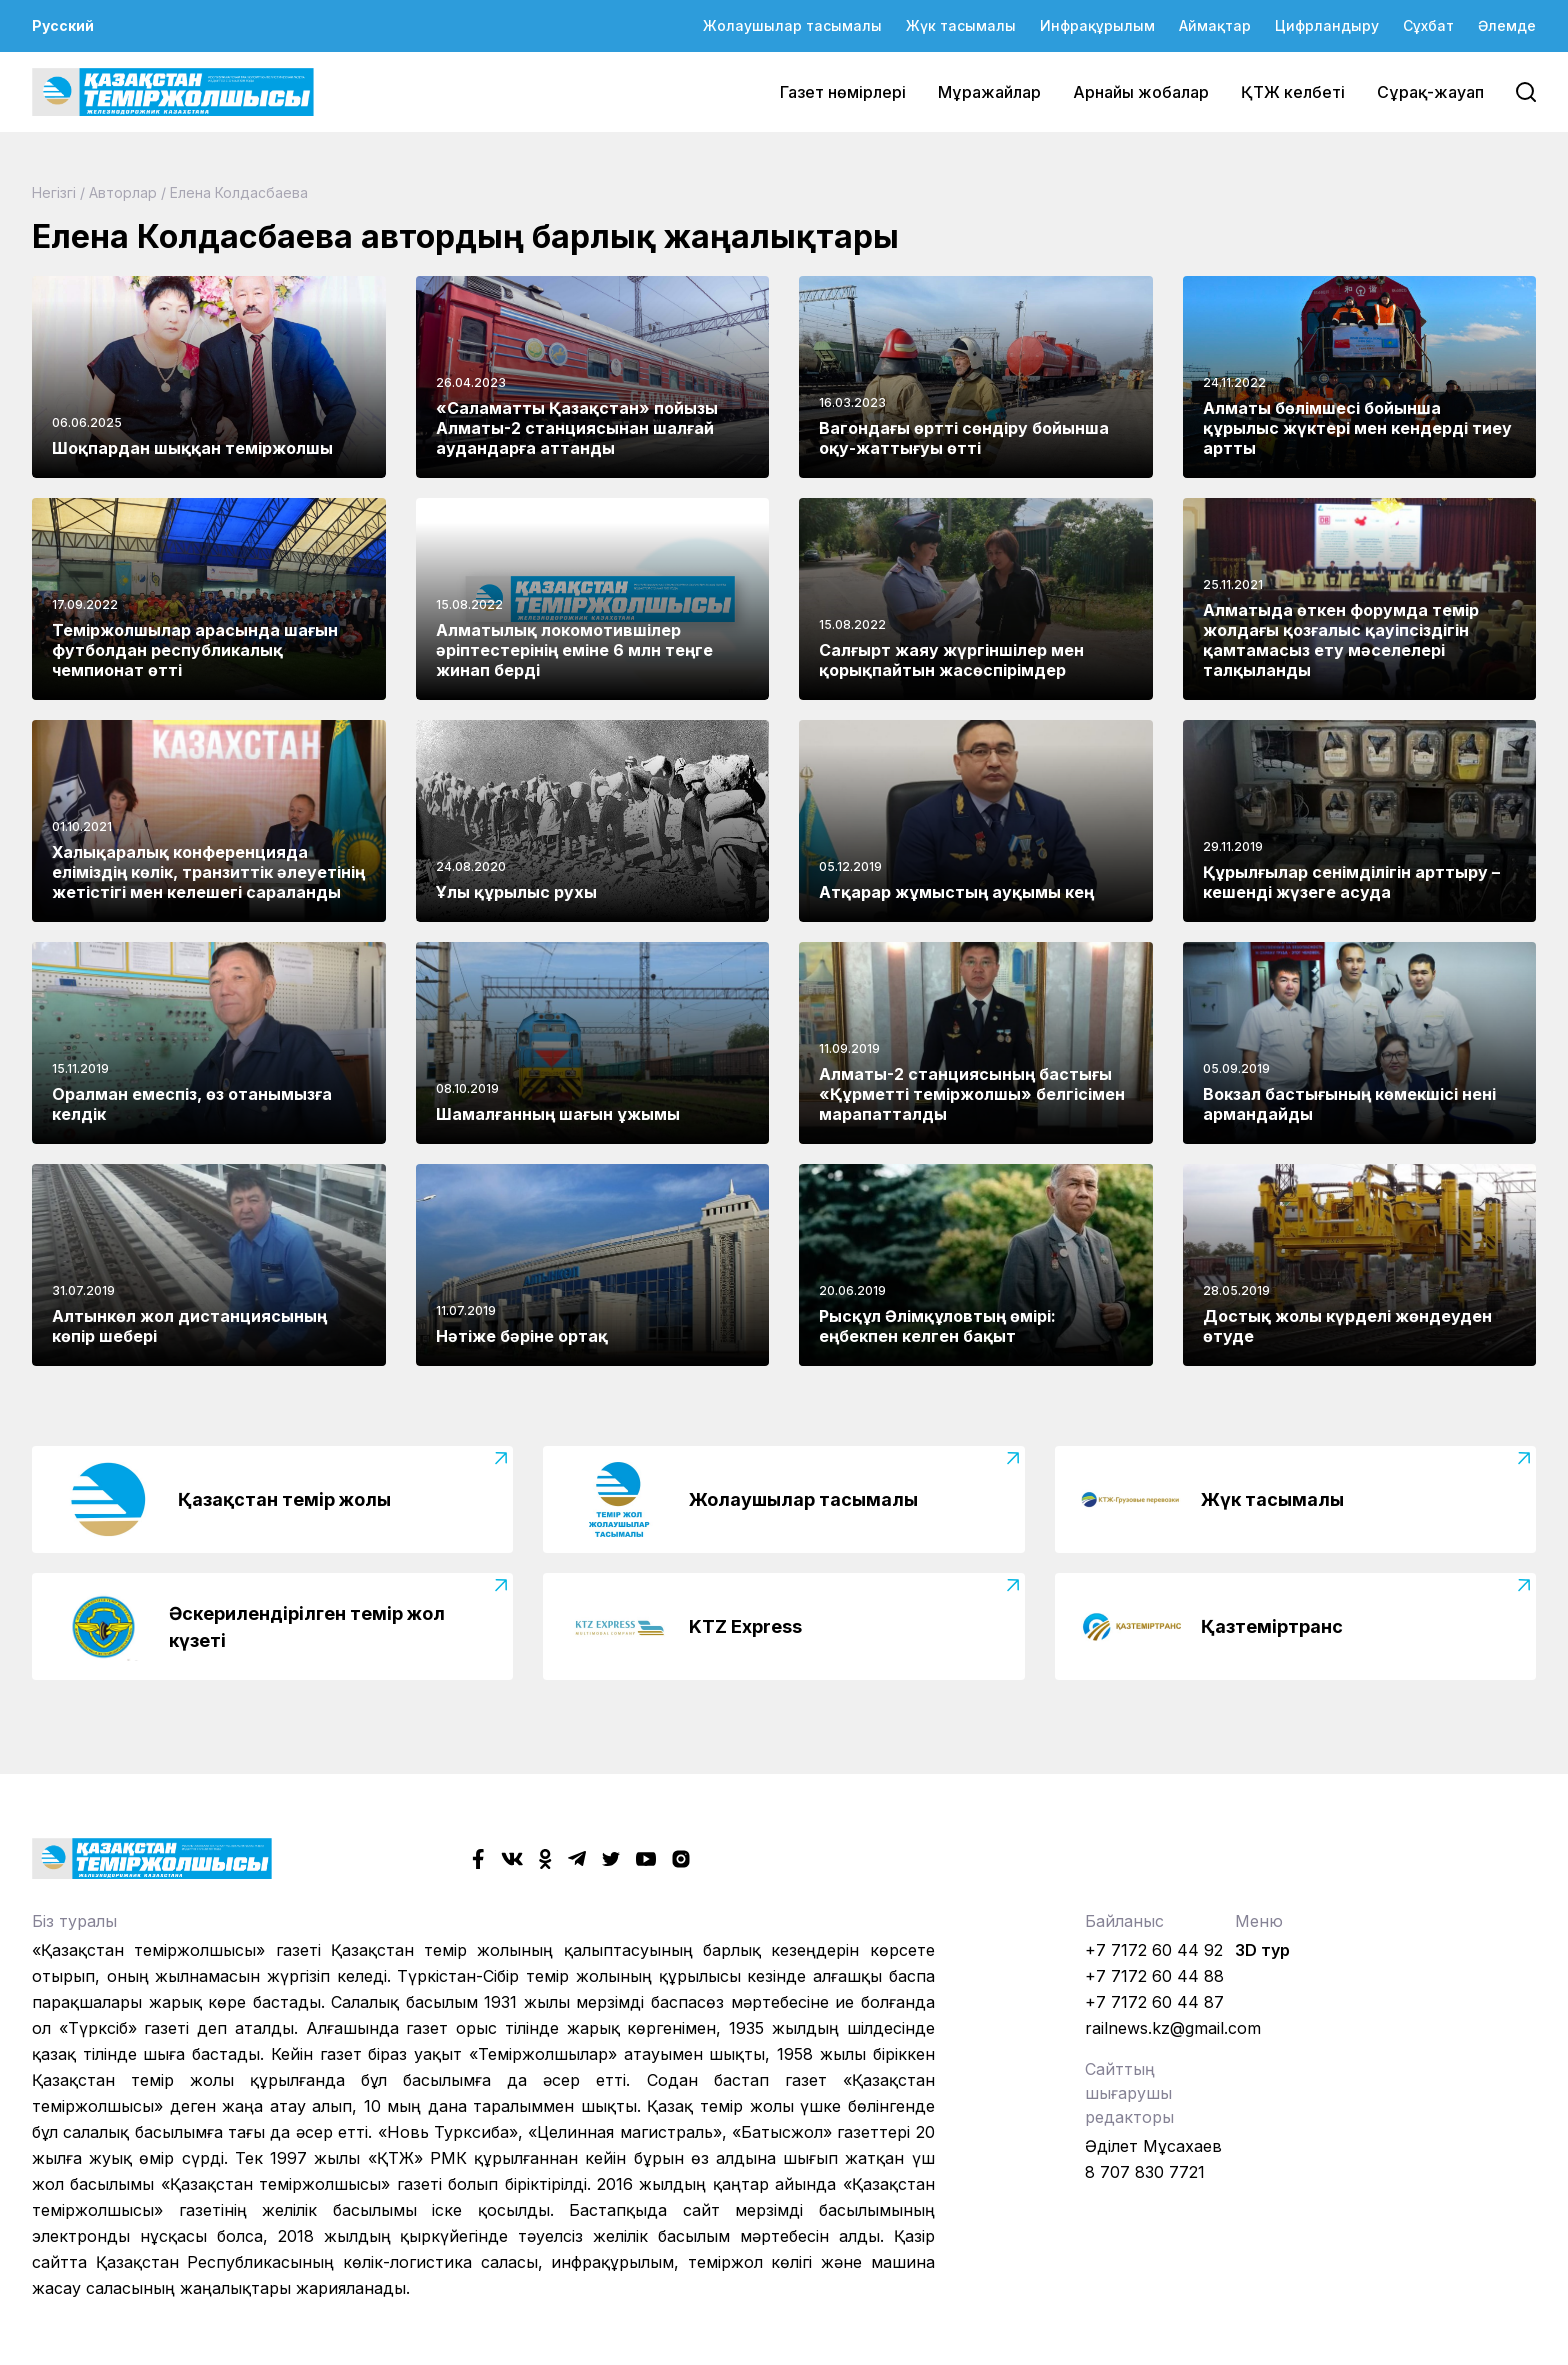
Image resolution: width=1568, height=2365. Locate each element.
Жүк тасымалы (961, 25)
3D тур (1262, 1950)
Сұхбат (1428, 25)
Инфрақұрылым (1097, 25)
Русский (63, 25)
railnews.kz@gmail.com (1173, 2028)
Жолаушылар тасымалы (792, 25)
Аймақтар (1215, 25)
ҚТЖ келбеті (1293, 92)
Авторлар (123, 192)
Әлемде (1507, 25)
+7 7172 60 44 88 (1154, 1976)
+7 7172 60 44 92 (1154, 1950)
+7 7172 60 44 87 (1154, 2002)
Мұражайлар (989, 92)
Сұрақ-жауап (1430, 92)
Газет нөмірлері (843, 92)
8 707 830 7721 (1145, 2172)
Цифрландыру (1327, 25)
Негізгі (54, 192)
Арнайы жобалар (1141, 92)
